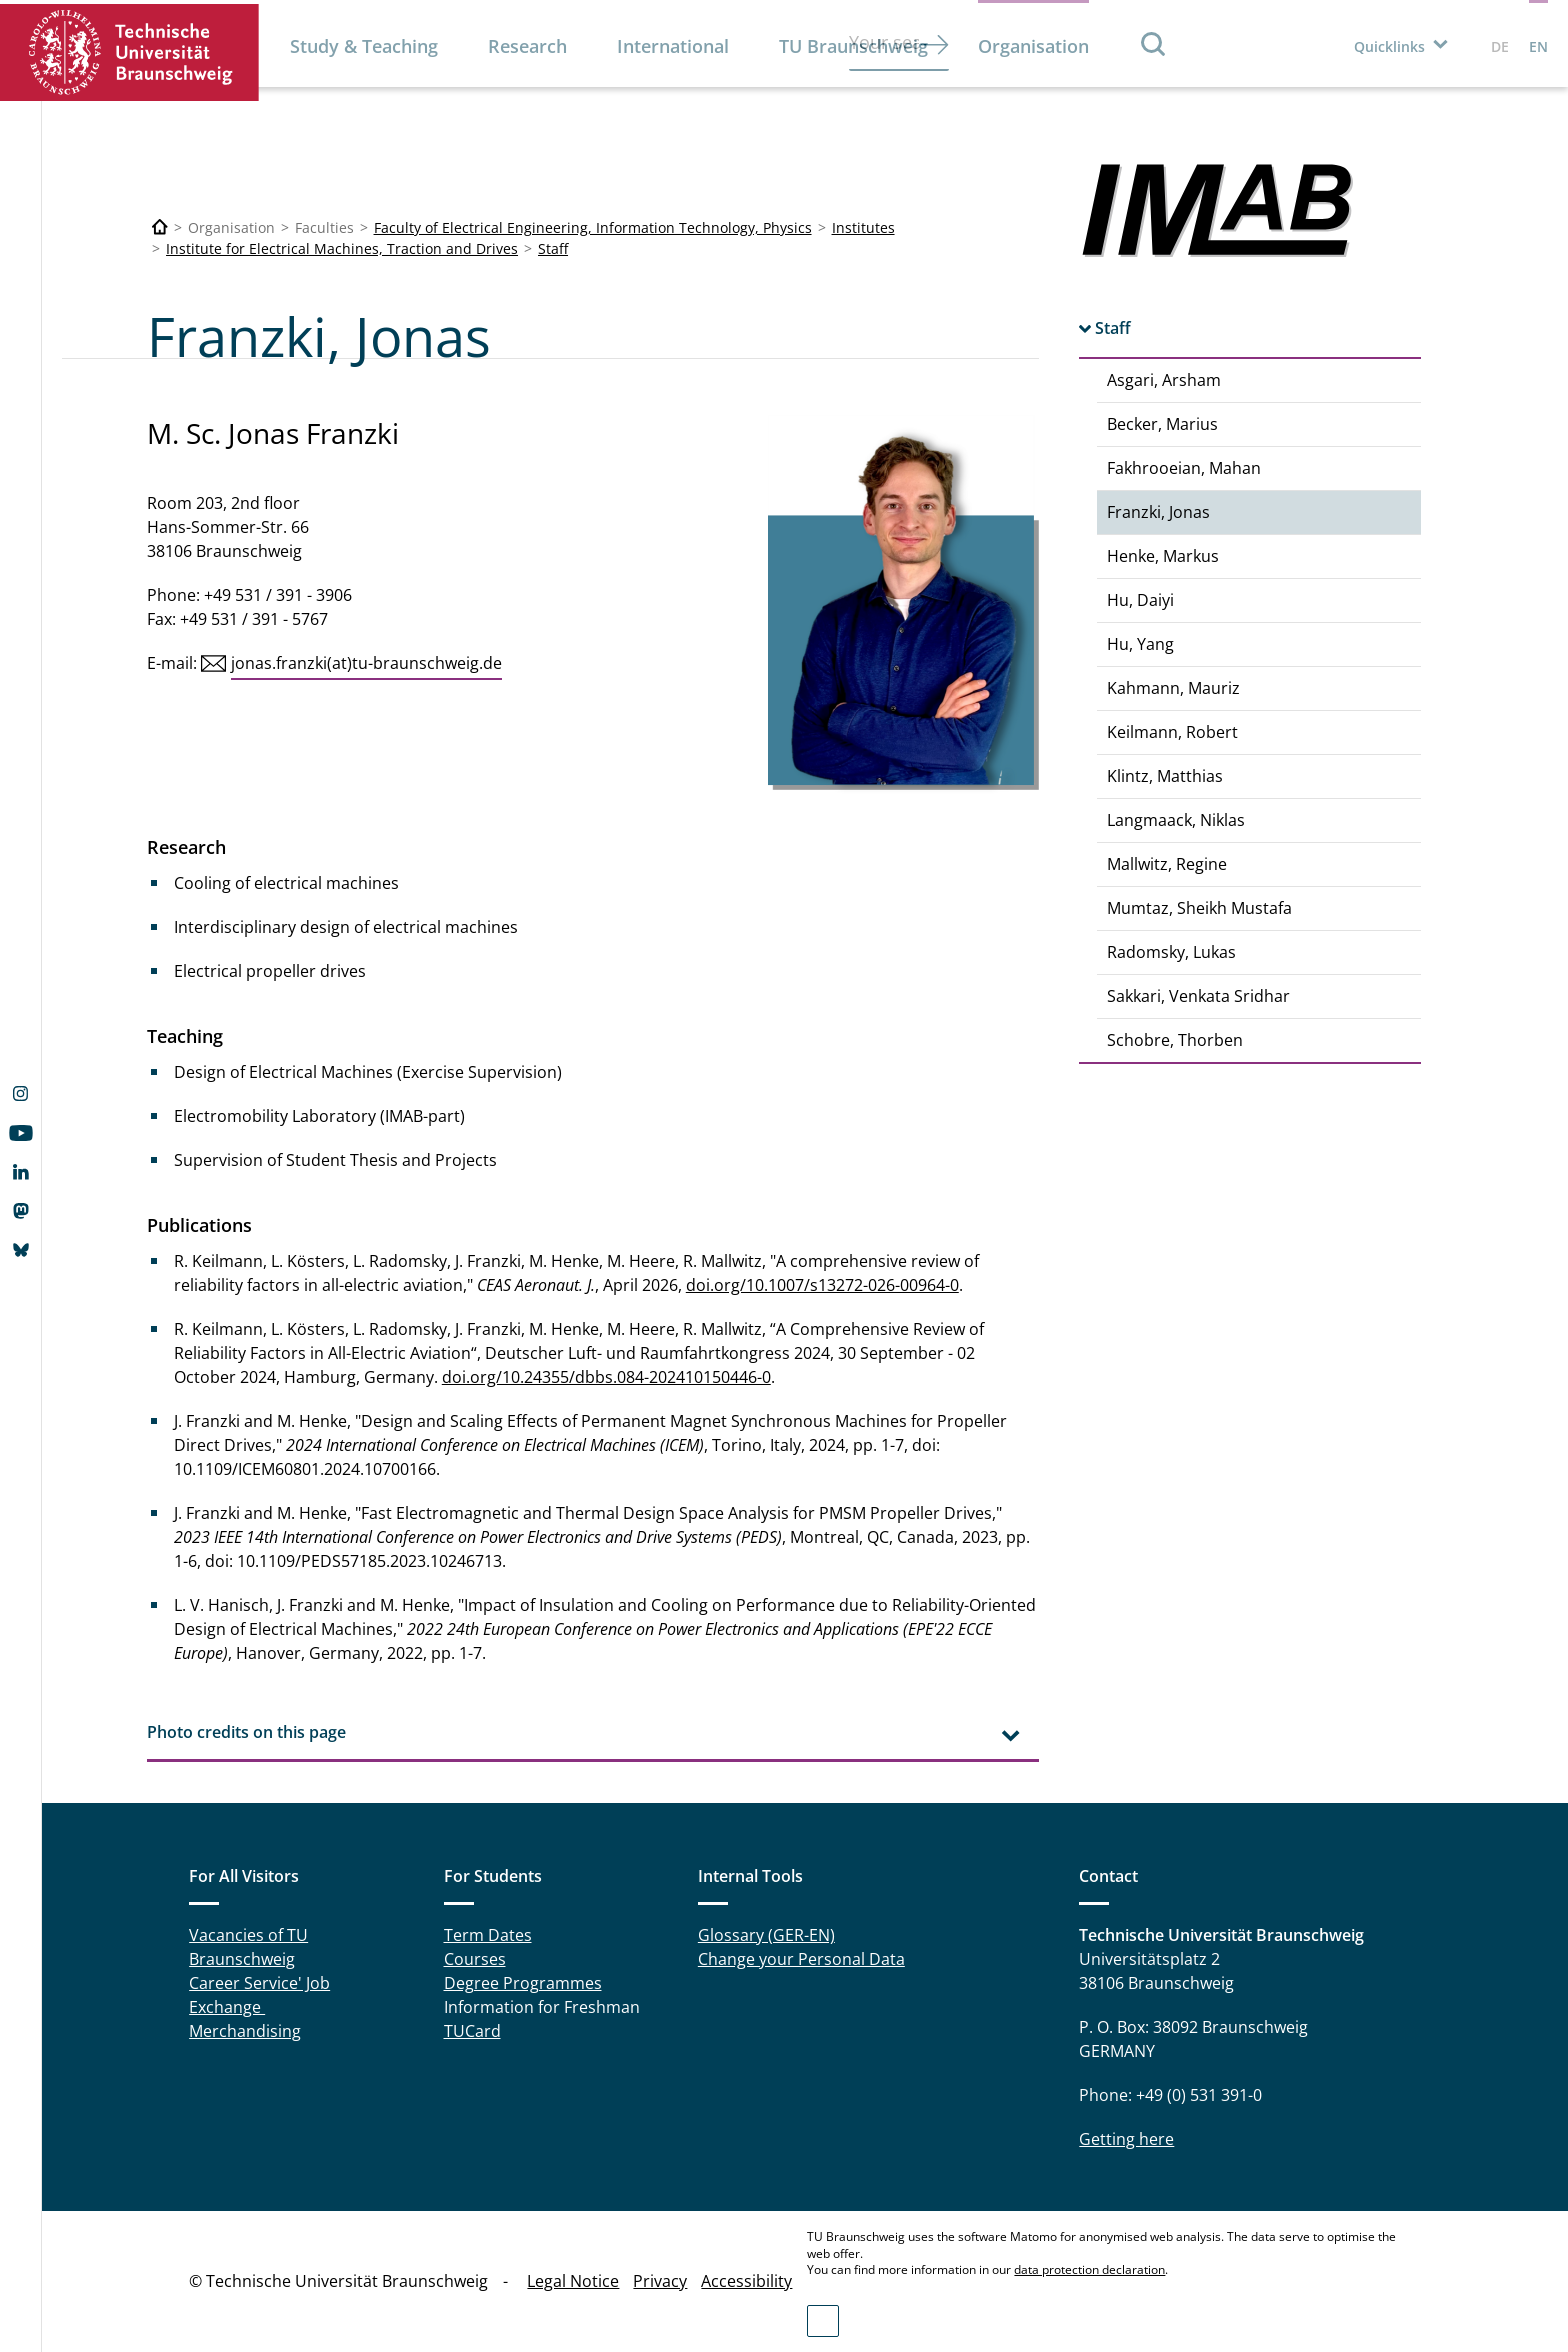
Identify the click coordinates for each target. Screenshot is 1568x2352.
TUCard (472, 2031)
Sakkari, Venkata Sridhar (1198, 996)
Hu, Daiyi (1140, 600)
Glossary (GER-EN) (766, 1935)
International (673, 46)
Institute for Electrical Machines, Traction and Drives (342, 248)
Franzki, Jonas (1158, 512)
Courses (475, 1959)
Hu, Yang (1140, 644)
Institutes (863, 227)
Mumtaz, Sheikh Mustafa (1199, 908)
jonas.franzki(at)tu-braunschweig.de (366, 663)
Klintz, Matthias (1165, 776)
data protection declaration (1089, 2269)
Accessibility (746, 2281)
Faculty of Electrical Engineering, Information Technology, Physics (593, 227)
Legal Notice (573, 2281)
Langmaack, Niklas (1176, 820)
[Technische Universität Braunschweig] (160, 227)
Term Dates (488, 1935)
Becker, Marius (1162, 424)
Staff (553, 248)
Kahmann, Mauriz (1173, 688)
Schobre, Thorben (1175, 1040)
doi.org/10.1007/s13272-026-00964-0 (822, 1285)
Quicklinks (1389, 46)
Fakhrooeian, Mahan (1184, 468)
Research (527, 46)
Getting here (1126, 2139)
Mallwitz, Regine (1167, 864)
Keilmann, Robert (1172, 732)
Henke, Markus (1163, 556)
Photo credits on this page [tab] (246, 1732)
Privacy (660, 2281)
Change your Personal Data (801, 1959)
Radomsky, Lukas (1171, 952)
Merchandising (245, 2031)
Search (1154, 43)
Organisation (1033, 46)
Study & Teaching (364, 46)
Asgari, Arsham (1164, 380)
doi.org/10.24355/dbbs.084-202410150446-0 (606, 1377)
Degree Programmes (523, 1983)
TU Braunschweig (853, 46)
